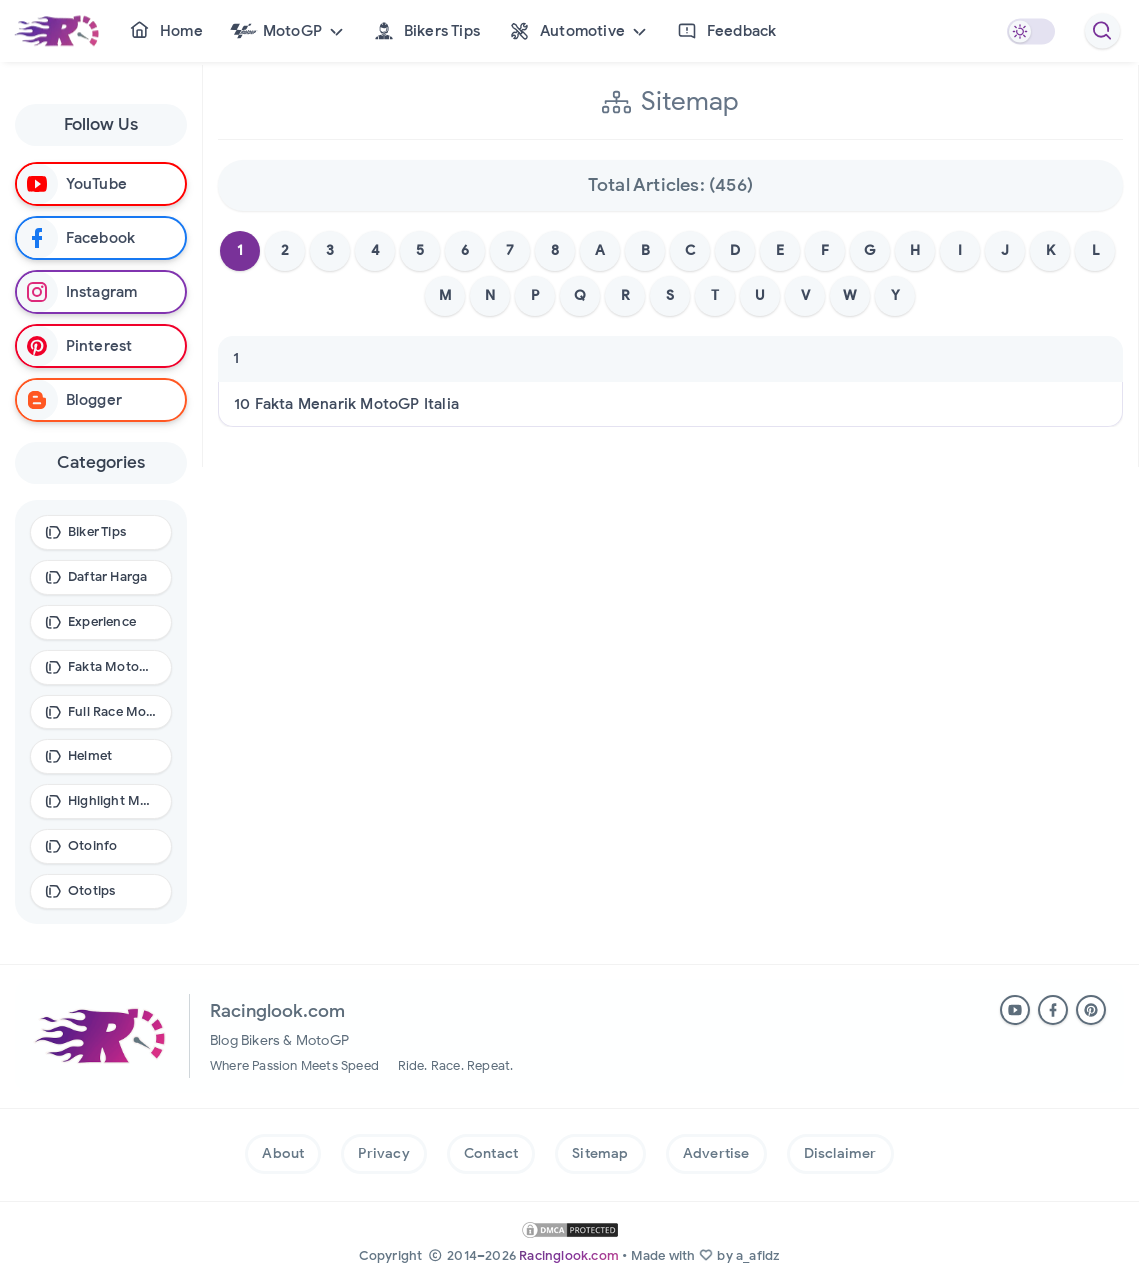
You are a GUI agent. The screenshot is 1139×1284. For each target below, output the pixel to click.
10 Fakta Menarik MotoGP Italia (346, 411)
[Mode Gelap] (1030, 31)
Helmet (90, 755)
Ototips (91, 890)
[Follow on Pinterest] (101, 346)
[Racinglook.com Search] (1102, 31)
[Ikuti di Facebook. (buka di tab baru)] (1053, 1010)
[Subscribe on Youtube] (101, 184)
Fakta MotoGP (112, 666)
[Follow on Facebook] (101, 238)
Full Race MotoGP (112, 711)
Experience (102, 621)
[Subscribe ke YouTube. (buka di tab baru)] (1015, 1010)
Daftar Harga (107, 576)
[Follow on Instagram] (101, 292)
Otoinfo (92, 845)
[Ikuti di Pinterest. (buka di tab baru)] (1091, 1010)
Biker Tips (97, 531)
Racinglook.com (569, 1255)
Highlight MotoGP (112, 800)
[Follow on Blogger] (101, 400)
